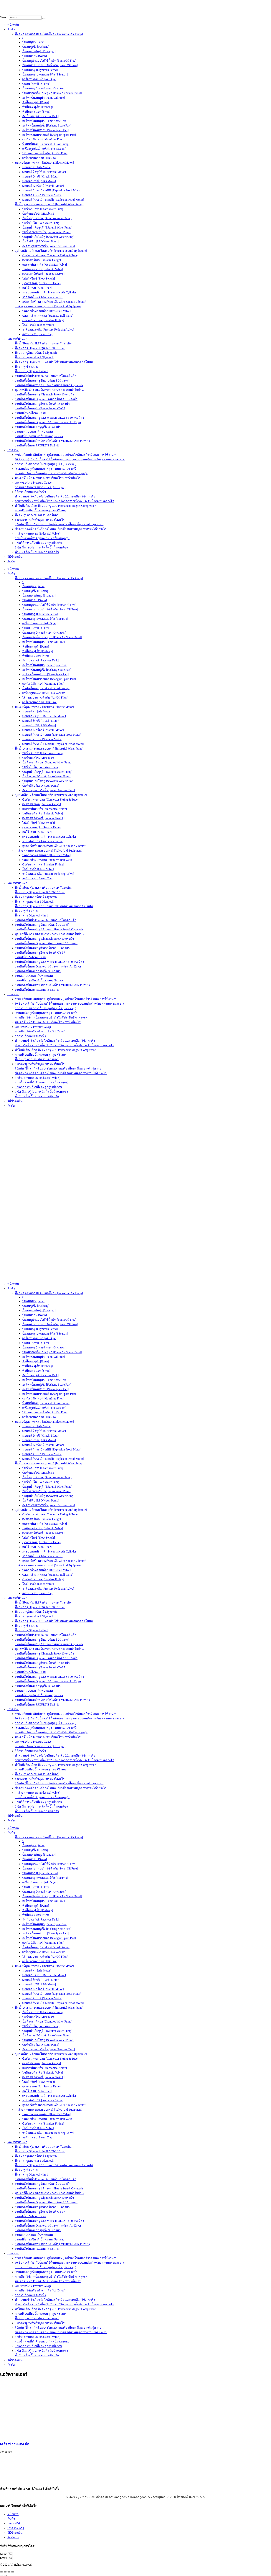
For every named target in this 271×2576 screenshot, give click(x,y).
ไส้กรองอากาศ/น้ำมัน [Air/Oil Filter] (45, 153)
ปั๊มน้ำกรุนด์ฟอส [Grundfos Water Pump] (47, 218)
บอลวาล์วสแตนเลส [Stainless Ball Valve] (47, 315)
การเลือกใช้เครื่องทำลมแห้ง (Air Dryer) (40, 487)
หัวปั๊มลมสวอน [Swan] (36, 111)
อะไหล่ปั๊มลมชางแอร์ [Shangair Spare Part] (49, 134)
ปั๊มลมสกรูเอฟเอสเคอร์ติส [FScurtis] (45, 74)
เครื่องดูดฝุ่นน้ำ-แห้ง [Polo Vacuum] (44, 148)
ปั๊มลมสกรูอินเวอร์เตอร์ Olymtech (36, 352)
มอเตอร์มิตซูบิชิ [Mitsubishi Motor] (44, 171)
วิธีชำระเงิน (14, 556)
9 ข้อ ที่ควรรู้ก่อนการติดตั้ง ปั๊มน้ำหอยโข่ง (41, 547)
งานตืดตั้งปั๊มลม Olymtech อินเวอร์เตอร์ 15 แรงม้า (46, 399)
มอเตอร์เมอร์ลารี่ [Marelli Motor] (43, 185)
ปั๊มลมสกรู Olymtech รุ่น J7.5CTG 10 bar (40, 348)
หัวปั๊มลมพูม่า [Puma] (35, 102)
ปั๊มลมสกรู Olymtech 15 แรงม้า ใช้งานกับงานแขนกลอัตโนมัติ (54, 362)
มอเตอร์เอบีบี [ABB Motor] (39, 181)
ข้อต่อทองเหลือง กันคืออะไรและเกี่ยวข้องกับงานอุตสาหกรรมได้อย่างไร (61, 528)
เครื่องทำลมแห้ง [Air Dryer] (39, 79)
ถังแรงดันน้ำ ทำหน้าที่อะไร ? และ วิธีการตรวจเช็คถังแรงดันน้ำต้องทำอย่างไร (64, 501)
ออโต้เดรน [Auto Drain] (37, 287)
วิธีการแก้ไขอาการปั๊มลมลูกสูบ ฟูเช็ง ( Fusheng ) (45, 464)
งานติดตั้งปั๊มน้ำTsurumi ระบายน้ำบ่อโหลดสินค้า (45, 375)
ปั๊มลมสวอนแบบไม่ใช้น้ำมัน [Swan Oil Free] (50, 65)
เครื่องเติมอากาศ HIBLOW (39, 158)
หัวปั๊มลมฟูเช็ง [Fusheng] (37, 107)
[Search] (43, 18)
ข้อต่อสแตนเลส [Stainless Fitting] (43, 320)
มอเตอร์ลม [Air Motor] (36, 167)
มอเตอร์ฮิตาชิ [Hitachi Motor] (41, 176)
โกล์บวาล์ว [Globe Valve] (38, 324)
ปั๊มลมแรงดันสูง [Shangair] (39, 51)
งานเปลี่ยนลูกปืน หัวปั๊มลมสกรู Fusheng (39, 436)
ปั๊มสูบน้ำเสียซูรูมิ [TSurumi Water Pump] (47, 227)
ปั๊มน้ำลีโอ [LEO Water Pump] (40, 241)
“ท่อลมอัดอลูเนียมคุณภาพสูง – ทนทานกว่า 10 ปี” (46, 468)
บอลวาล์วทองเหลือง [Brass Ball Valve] (46, 311)
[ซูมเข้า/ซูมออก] (1, 2571)
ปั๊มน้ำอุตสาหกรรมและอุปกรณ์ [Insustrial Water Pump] (49, 204)
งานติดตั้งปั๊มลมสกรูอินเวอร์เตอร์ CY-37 (40, 408)
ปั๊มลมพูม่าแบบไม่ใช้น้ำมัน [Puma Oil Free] (49, 60)
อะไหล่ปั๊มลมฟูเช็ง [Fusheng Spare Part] (46, 125)
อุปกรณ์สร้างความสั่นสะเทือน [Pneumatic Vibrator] (54, 301)
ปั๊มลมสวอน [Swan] (34, 56)
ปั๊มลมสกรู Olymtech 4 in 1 (31, 371)
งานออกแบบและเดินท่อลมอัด (34, 431)
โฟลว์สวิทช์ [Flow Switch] (38, 278)
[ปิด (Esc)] (12, 2571)
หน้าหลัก (13, 24)
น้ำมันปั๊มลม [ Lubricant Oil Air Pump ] (46, 144)
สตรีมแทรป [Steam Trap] (37, 334)
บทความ (13, 450)
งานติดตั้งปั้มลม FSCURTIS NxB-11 (37, 445)
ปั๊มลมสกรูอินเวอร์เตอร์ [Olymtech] (44, 88)
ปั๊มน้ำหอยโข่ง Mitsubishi (38, 213)
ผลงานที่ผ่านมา (17, 338)
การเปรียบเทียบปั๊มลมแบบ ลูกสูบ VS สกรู (41, 510)
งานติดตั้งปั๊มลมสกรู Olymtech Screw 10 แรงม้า (44, 394)
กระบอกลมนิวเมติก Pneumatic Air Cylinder (49, 292)
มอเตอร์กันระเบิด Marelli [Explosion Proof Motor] (53, 199)
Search (4, 17)
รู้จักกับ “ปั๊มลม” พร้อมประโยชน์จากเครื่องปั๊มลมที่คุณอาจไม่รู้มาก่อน (59, 524)
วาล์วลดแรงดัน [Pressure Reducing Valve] (48, 329)
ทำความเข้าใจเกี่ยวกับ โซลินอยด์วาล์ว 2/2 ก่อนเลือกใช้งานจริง (55, 496)
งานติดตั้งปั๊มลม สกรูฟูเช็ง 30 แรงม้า (38, 426)
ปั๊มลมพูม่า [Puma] (33, 42)
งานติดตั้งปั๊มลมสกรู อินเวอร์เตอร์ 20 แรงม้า (42, 380)
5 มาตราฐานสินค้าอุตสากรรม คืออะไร (40, 519)
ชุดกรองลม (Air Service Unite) (41, 283)
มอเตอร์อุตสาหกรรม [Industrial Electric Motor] (44, 162)
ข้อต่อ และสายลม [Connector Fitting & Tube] (50, 255)
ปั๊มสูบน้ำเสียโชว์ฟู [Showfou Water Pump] (48, 236)
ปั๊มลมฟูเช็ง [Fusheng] (35, 46)
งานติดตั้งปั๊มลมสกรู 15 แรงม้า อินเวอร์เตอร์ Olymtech (49, 385)
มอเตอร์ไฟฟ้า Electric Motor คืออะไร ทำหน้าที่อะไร (48, 477)
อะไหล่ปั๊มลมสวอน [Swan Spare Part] (45, 130)
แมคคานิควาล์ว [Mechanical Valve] (44, 264)
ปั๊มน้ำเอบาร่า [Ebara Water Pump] (43, 209)
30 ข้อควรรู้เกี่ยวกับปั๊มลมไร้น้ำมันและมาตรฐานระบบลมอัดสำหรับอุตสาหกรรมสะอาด (70, 459)
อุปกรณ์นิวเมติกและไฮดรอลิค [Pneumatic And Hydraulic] (51, 250)
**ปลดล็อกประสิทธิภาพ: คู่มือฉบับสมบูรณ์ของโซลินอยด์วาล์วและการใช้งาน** (65, 454)
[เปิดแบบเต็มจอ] (5, 2571)
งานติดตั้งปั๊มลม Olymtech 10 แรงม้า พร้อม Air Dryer (48, 422)
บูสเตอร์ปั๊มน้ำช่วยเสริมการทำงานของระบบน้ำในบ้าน (49, 389)
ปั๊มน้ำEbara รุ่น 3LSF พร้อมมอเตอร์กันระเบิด (43, 343)
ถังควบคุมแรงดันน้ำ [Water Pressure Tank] (48, 246)
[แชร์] (8, 2571)
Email (4, 2557)
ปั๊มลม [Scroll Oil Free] (36, 83)
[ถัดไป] (5, 2575)
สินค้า (11, 29)
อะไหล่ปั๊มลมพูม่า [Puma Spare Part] (44, 120)
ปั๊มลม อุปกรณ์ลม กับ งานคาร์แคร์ (37, 515)
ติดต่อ (11, 561)
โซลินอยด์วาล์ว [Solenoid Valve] (42, 269)
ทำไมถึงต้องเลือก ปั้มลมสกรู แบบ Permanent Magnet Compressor (55, 505)
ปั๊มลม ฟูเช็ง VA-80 (26, 366)
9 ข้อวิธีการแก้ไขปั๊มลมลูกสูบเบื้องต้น (38, 542)
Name (4, 2554)
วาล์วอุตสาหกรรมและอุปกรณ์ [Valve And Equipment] (48, 306)
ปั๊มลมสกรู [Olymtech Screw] (40, 69)
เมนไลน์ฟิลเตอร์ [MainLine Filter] (43, 139)
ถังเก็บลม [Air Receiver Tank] (40, 116)
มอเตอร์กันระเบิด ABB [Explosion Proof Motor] (51, 190)
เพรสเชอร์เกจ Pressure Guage (33, 482)
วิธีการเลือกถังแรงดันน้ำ (30, 491)
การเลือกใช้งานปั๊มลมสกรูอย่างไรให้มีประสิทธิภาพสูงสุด (51, 473)
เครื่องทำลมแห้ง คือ (14, 2444)
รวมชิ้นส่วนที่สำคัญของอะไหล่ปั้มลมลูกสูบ (42, 538)
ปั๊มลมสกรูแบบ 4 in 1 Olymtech (34, 357)
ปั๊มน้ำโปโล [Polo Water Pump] (41, 222)
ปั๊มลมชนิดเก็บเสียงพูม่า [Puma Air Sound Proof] (52, 93)
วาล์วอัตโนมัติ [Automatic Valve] (42, 297)
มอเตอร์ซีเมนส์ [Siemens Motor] (42, 195)
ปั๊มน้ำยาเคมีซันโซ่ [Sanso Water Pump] (46, 232)
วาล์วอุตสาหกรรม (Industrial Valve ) (37, 533)
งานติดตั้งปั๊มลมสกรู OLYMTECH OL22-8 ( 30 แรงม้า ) (49, 417)
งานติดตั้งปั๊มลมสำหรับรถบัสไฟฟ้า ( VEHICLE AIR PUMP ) (52, 440)
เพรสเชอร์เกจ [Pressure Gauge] (41, 260)
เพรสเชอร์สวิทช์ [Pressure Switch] (43, 273)
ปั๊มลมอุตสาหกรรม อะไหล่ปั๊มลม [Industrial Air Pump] (49, 34)
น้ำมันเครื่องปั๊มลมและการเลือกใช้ (37, 552)
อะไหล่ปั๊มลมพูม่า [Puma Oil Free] (43, 97)
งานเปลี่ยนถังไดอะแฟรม (30, 413)
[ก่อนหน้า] (1, 2575)
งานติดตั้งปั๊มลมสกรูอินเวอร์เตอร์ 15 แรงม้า (42, 403)
